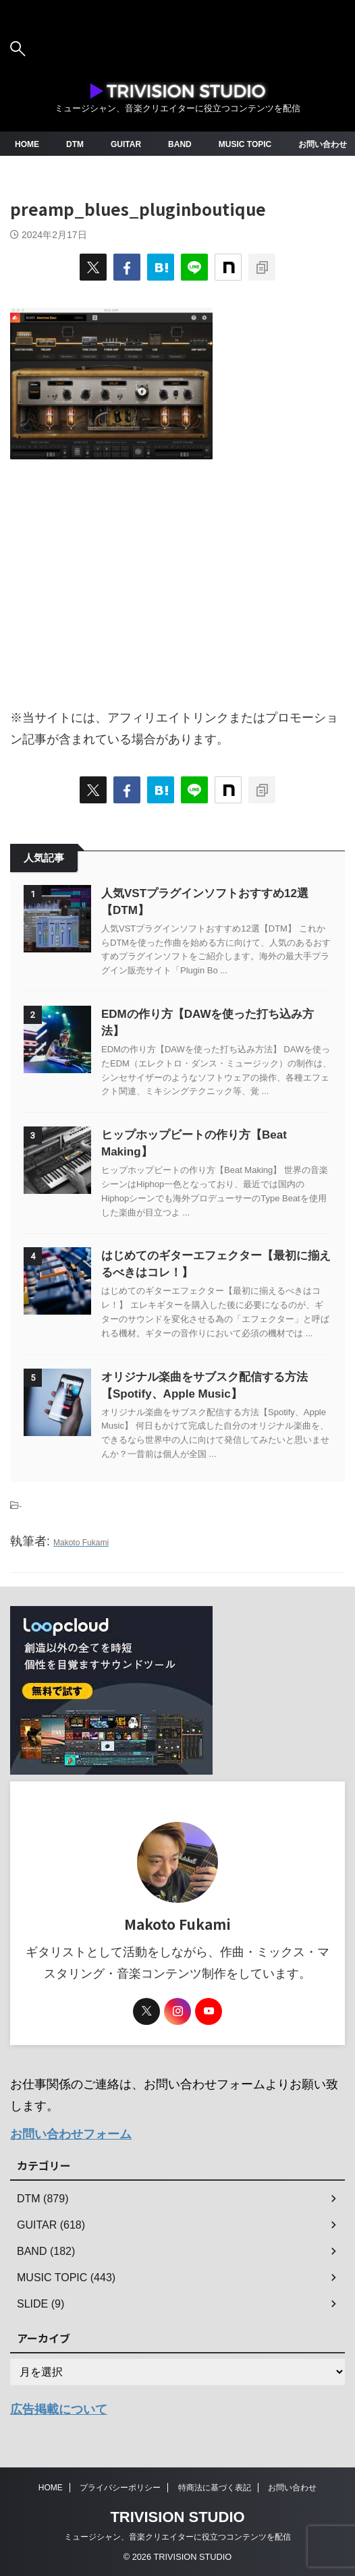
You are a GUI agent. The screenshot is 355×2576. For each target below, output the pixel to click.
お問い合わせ (322, 144)
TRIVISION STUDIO (177, 2517)
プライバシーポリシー (120, 2487)
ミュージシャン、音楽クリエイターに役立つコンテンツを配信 (177, 2537)
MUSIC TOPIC (245, 144)
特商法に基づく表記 (214, 2487)
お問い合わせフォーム (71, 2134)
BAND (180, 144)
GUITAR (126, 144)
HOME (27, 144)
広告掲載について (58, 2409)
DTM (75, 144)
